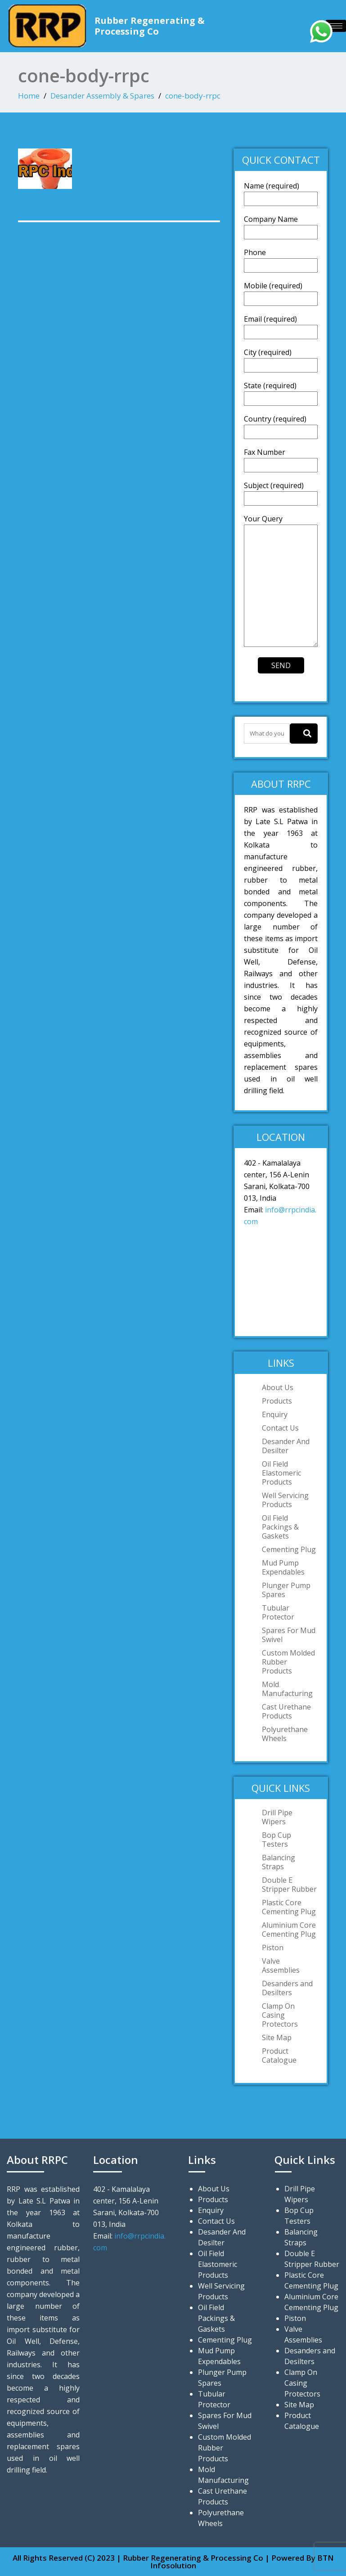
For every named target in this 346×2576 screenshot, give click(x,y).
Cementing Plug (289, 1549)
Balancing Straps (278, 1862)
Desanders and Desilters (287, 1988)
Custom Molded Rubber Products (288, 1661)
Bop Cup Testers (276, 1840)
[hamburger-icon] (336, 26)
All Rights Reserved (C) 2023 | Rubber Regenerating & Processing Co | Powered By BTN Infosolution (173, 2562)
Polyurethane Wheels (285, 1734)
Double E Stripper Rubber (289, 1885)
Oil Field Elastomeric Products (281, 1472)
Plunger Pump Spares (286, 1590)
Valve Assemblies (281, 1966)
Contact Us (280, 1427)
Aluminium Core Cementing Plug (289, 1930)
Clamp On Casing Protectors (280, 2015)
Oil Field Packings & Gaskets (280, 1526)
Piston (272, 1947)
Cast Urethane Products (286, 1711)
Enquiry (275, 1414)
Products (277, 1400)
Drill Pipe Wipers (277, 1817)
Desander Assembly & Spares (102, 95)
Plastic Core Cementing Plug (289, 1907)
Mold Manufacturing (287, 1689)
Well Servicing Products (285, 1500)
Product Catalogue (279, 2055)
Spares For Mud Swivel (288, 1635)
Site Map (277, 2037)
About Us (277, 1387)
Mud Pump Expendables (283, 1567)
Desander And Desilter (286, 1446)
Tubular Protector (278, 1612)
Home (29, 95)
